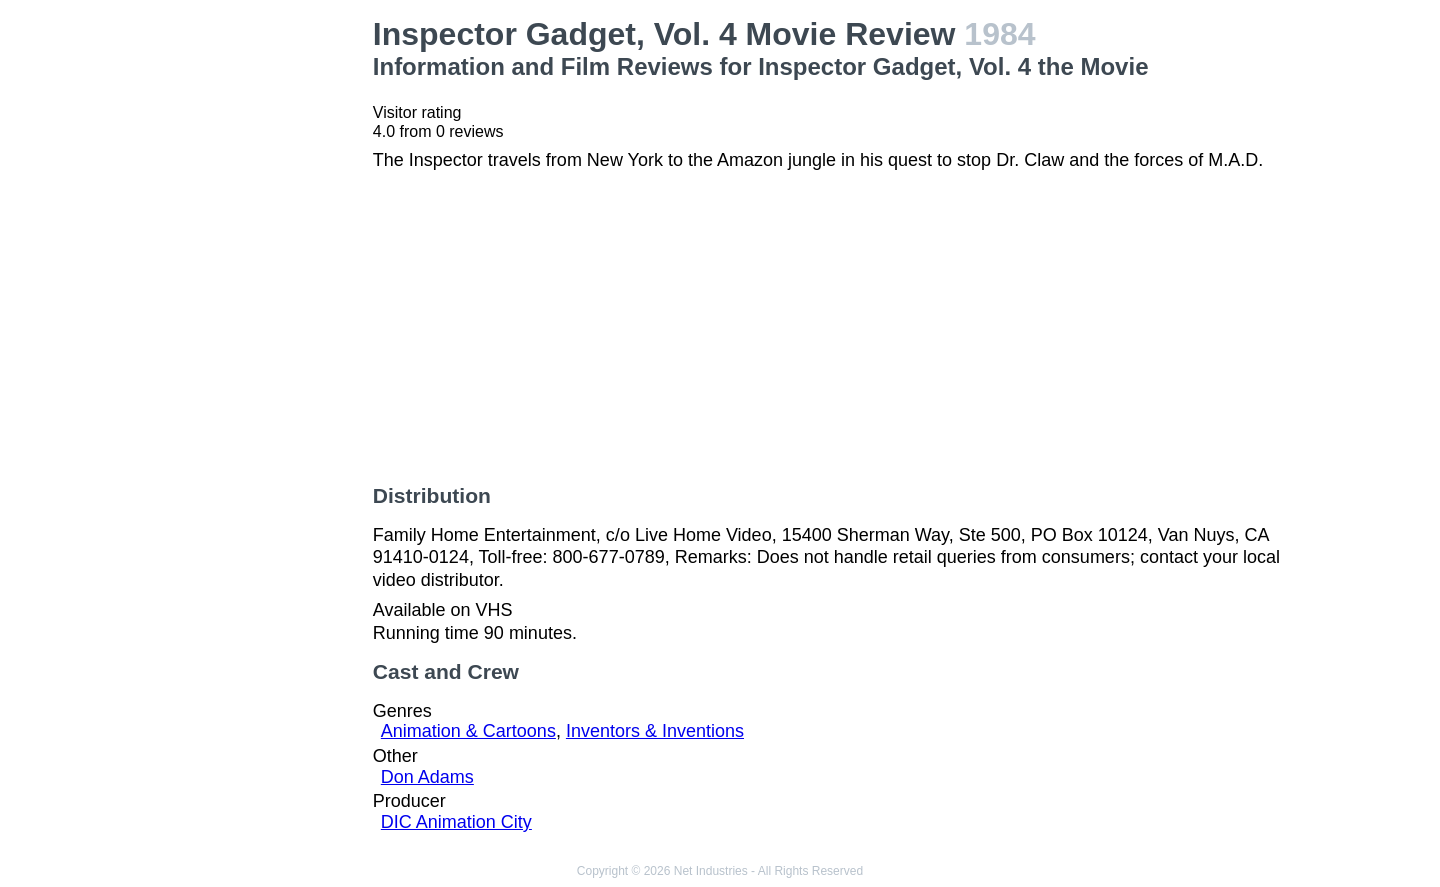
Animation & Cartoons (468, 731)
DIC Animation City (456, 822)
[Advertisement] (250, 316)
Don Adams (427, 777)
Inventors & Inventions (655, 731)
